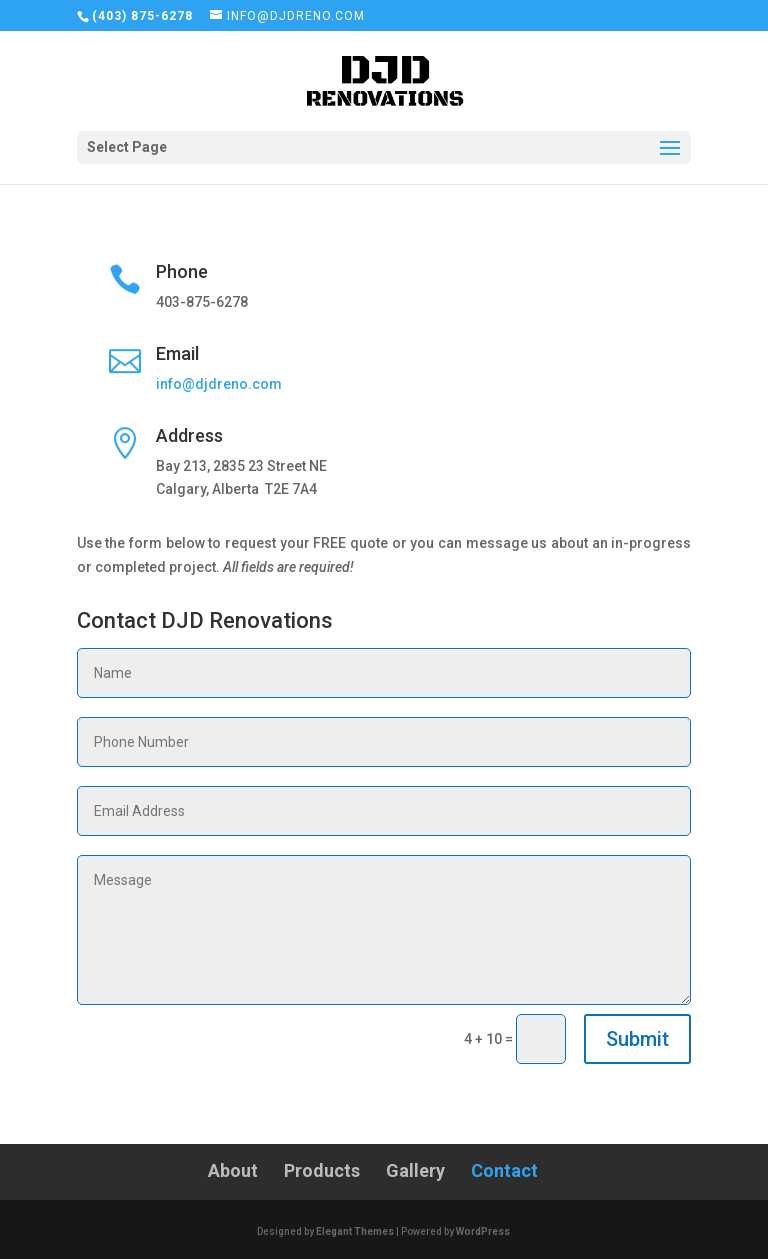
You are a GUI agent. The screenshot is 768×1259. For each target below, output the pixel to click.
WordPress (483, 1231)
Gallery (415, 1170)
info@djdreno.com (219, 384)
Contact (504, 1170)
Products (322, 1170)
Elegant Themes (355, 1231)
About (233, 1170)
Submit (637, 1039)
